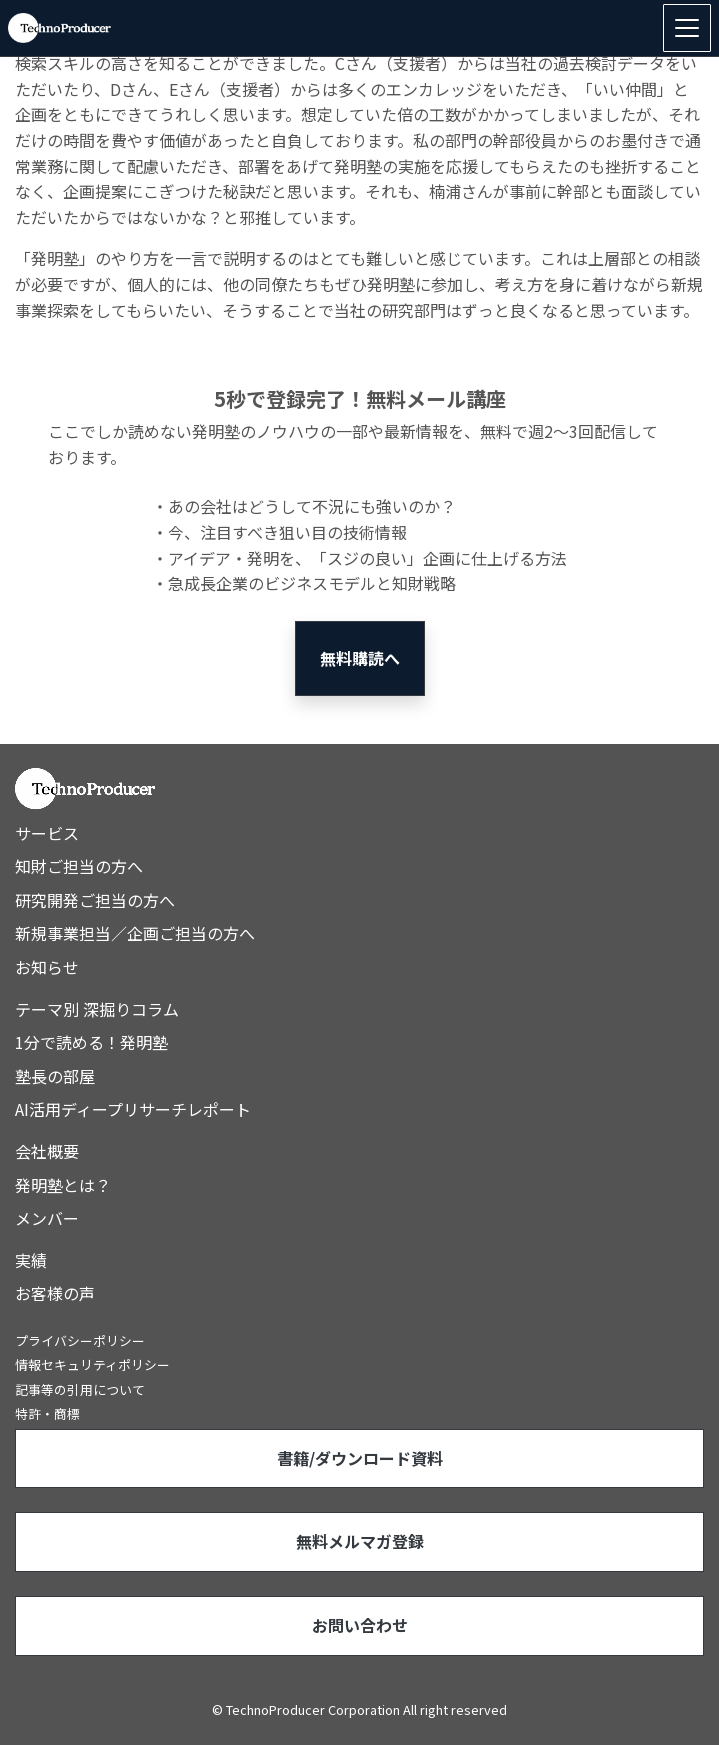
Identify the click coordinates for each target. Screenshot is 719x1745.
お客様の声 (55, 1293)
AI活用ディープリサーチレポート (133, 1109)
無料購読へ (360, 658)
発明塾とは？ (63, 1185)
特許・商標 (47, 1413)
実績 (31, 1260)
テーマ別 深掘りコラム (97, 1009)
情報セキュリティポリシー (92, 1364)
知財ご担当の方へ (79, 866)
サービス (47, 833)
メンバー (47, 1218)
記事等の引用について (80, 1389)
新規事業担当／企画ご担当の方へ (135, 933)
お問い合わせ (360, 1625)
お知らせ (47, 967)
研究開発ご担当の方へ (95, 900)
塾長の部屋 (55, 1076)
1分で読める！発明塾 (91, 1042)
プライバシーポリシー (80, 1340)
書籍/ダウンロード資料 (360, 1458)
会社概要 (47, 1151)
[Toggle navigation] (687, 28)
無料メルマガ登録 (360, 1541)
